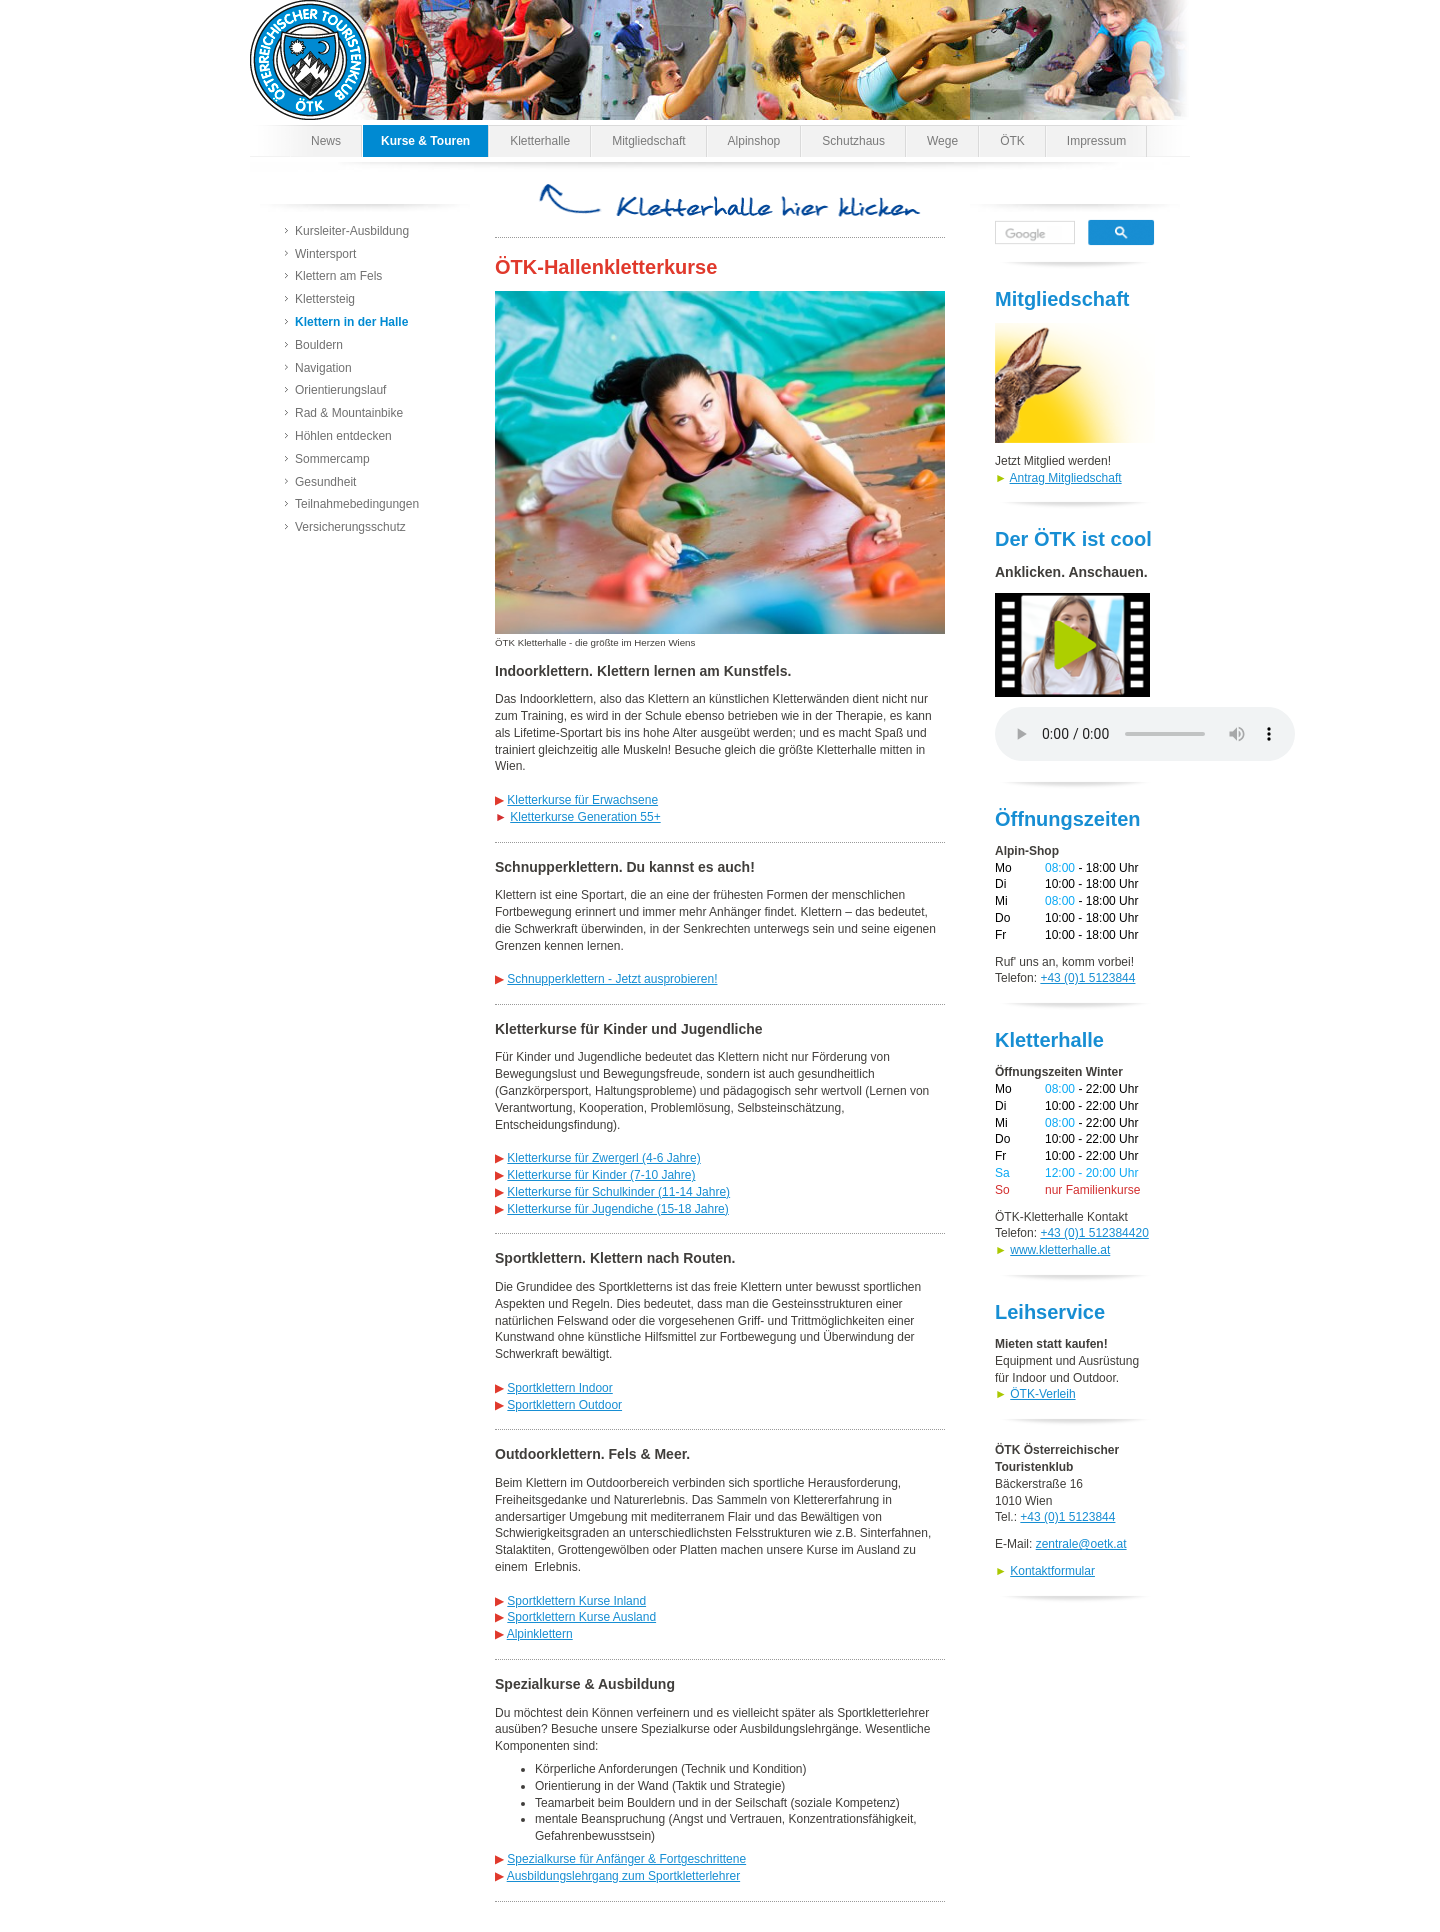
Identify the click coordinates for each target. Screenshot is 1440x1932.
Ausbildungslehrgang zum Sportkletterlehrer (623, 1876)
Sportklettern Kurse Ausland (581, 1617)
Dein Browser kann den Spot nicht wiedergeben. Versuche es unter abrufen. (1145, 734)
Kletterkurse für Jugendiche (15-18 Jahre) (617, 1209)
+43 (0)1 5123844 (1087, 978)
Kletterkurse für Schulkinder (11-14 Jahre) (618, 1192)
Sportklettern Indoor (559, 1388)
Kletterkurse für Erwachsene (582, 800)
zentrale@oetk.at (1081, 1544)
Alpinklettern (540, 1634)
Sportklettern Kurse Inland (576, 1601)
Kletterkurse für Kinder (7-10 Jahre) (601, 1175)
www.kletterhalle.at (1060, 1250)
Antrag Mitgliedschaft (1066, 478)
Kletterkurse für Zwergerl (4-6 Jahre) (603, 1158)
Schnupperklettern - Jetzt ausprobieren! (612, 979)
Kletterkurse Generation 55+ (585, 817)
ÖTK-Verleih (1042, 1394)
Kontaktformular (1052, 1571)
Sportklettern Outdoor (564, 1405)
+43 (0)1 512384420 (1094, 1233)
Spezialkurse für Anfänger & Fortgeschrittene (626, 1859)
